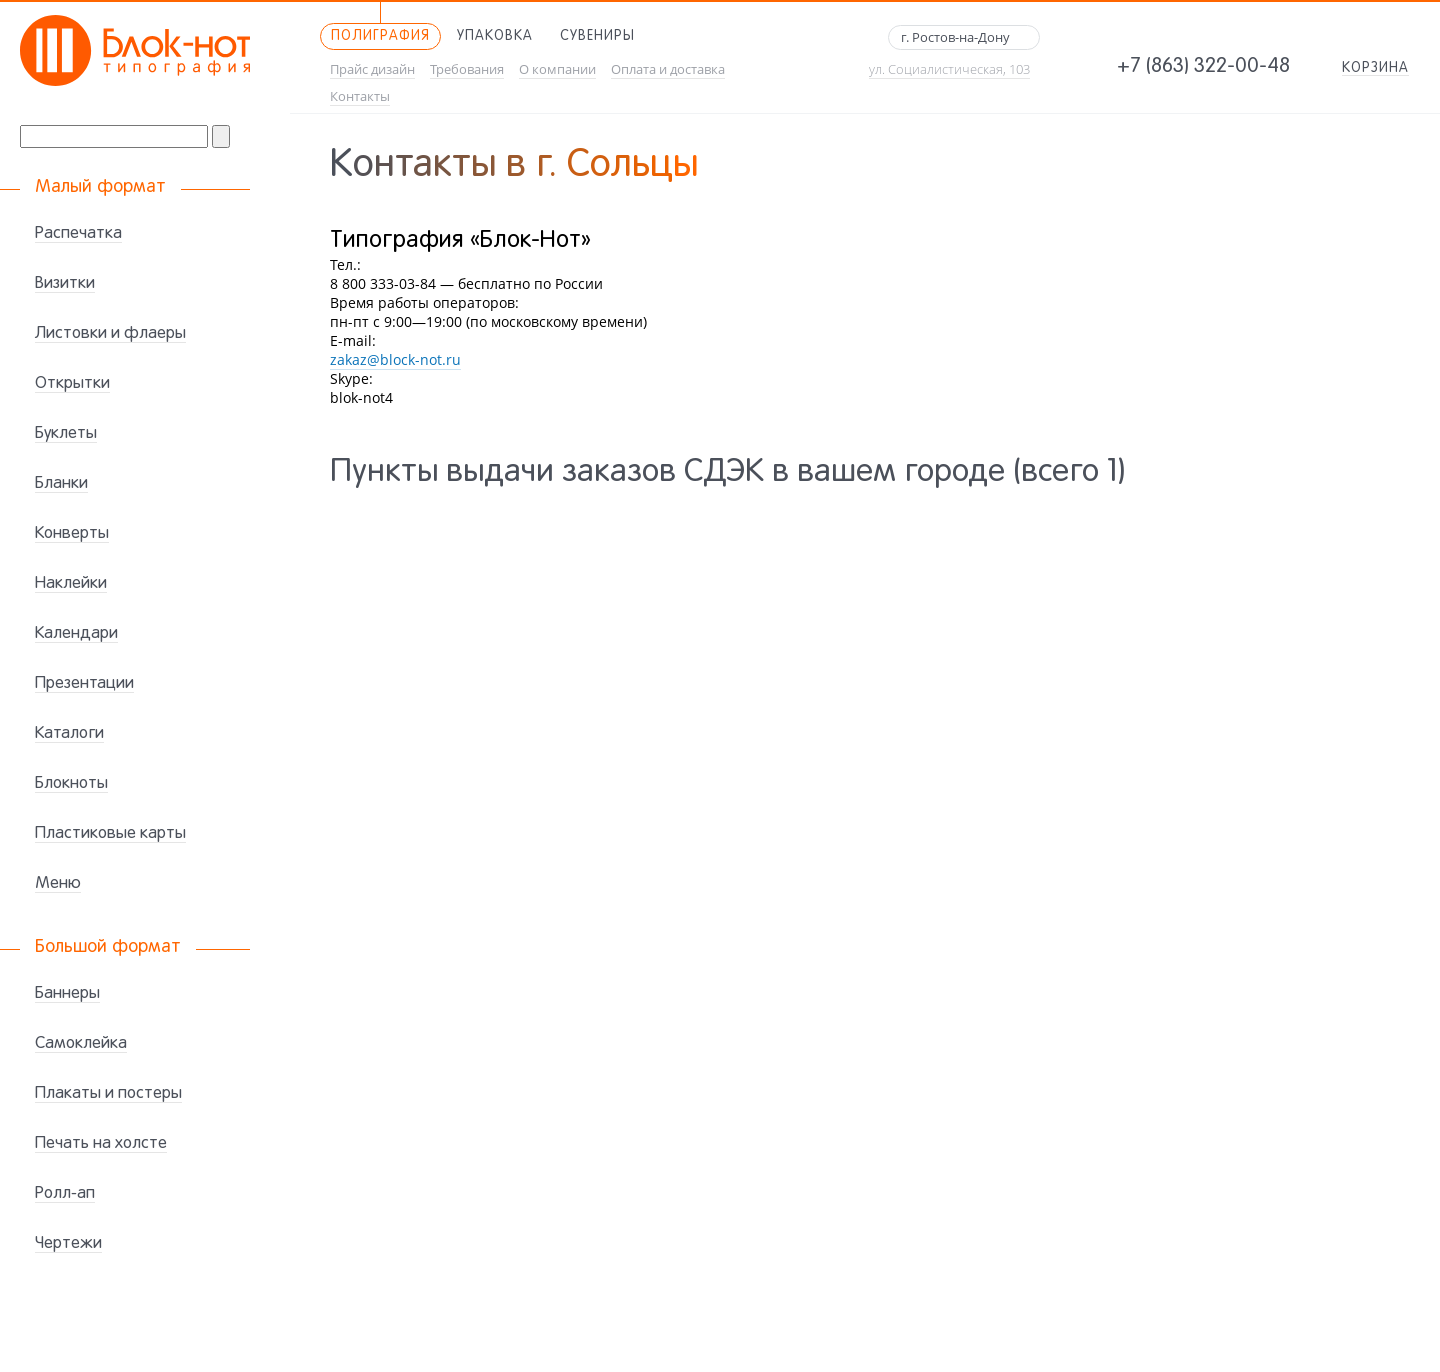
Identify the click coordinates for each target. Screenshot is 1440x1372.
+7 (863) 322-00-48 (1203, 67)
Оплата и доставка (668, 69)
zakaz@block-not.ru (395, 359)
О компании (557, 69)
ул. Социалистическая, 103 (949, 69)
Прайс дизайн (372, 69)
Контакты (360, 96)
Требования (467, 69)
